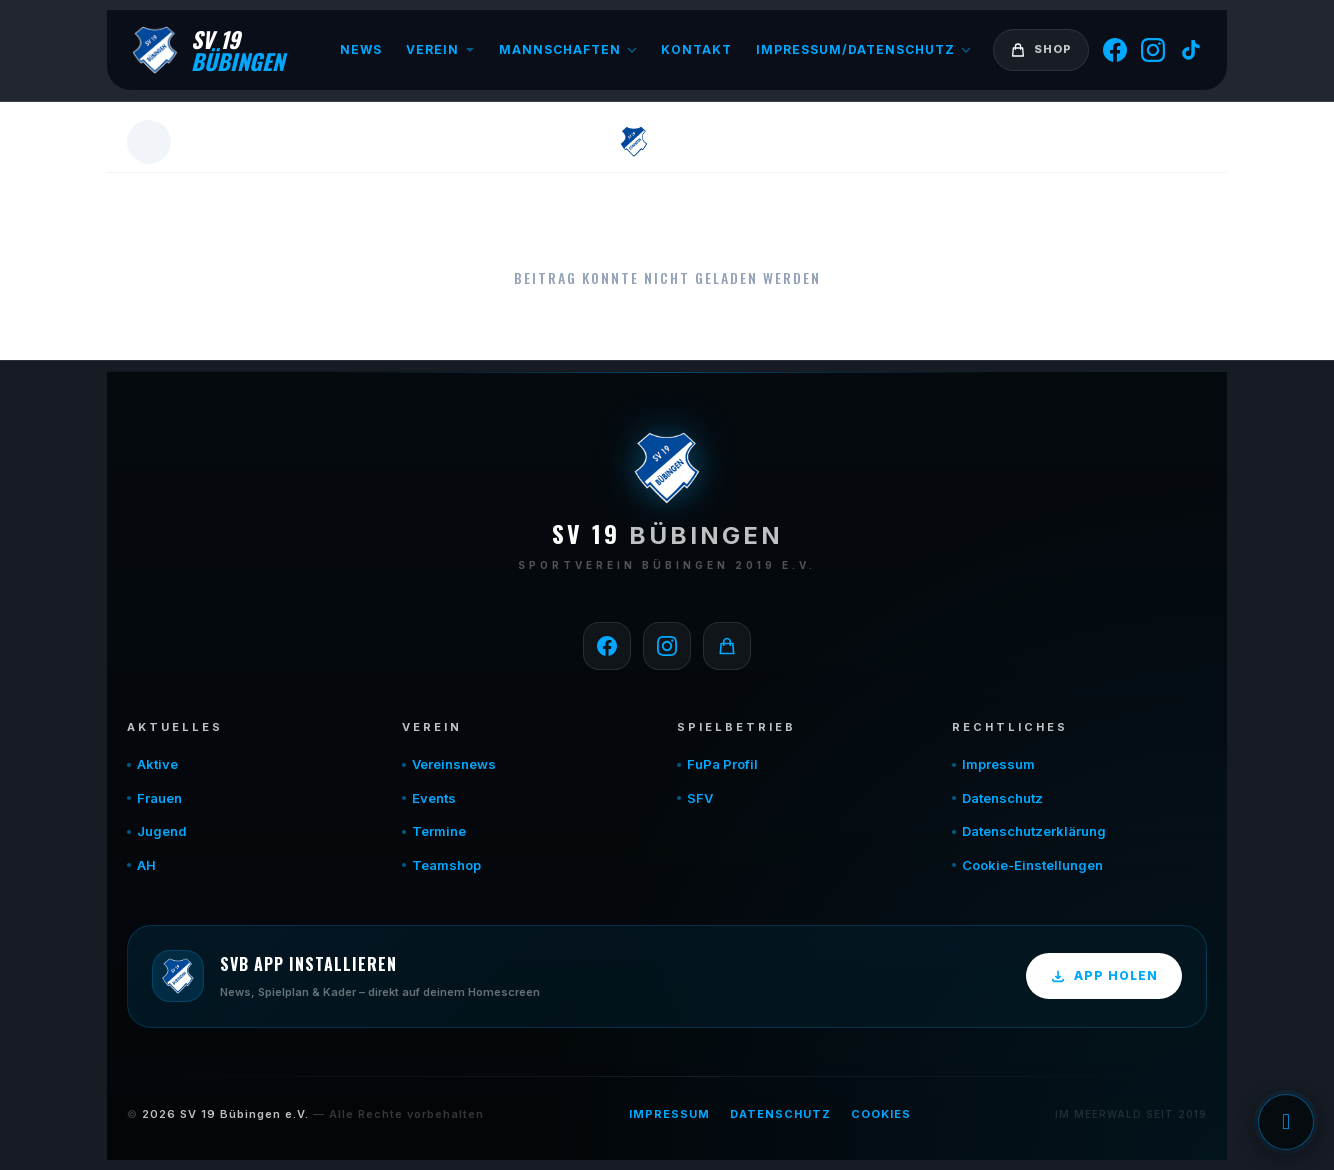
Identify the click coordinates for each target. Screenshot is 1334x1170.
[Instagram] (1153, 50)
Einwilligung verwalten (1286, 1122)
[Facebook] (1115, 50)
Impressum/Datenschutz (863, 49)
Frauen (159, 798)
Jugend (162, 831)
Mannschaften (568, 49)
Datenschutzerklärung (1034, 831)
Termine (439, 831)
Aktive (157, 764)
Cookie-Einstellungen (1032, 865)
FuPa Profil (722, 764)
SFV (700, 798)
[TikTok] (1191, 50)
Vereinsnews (454, 764)
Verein (440, 49)
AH (146, 865)
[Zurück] (149, 142)
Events (434, 798)
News (361, 49)
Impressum (998, 764)
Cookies (881, 1114)
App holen (1104, 976)
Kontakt (696, 49)
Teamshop (446, 865)
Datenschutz (1002, 798)
